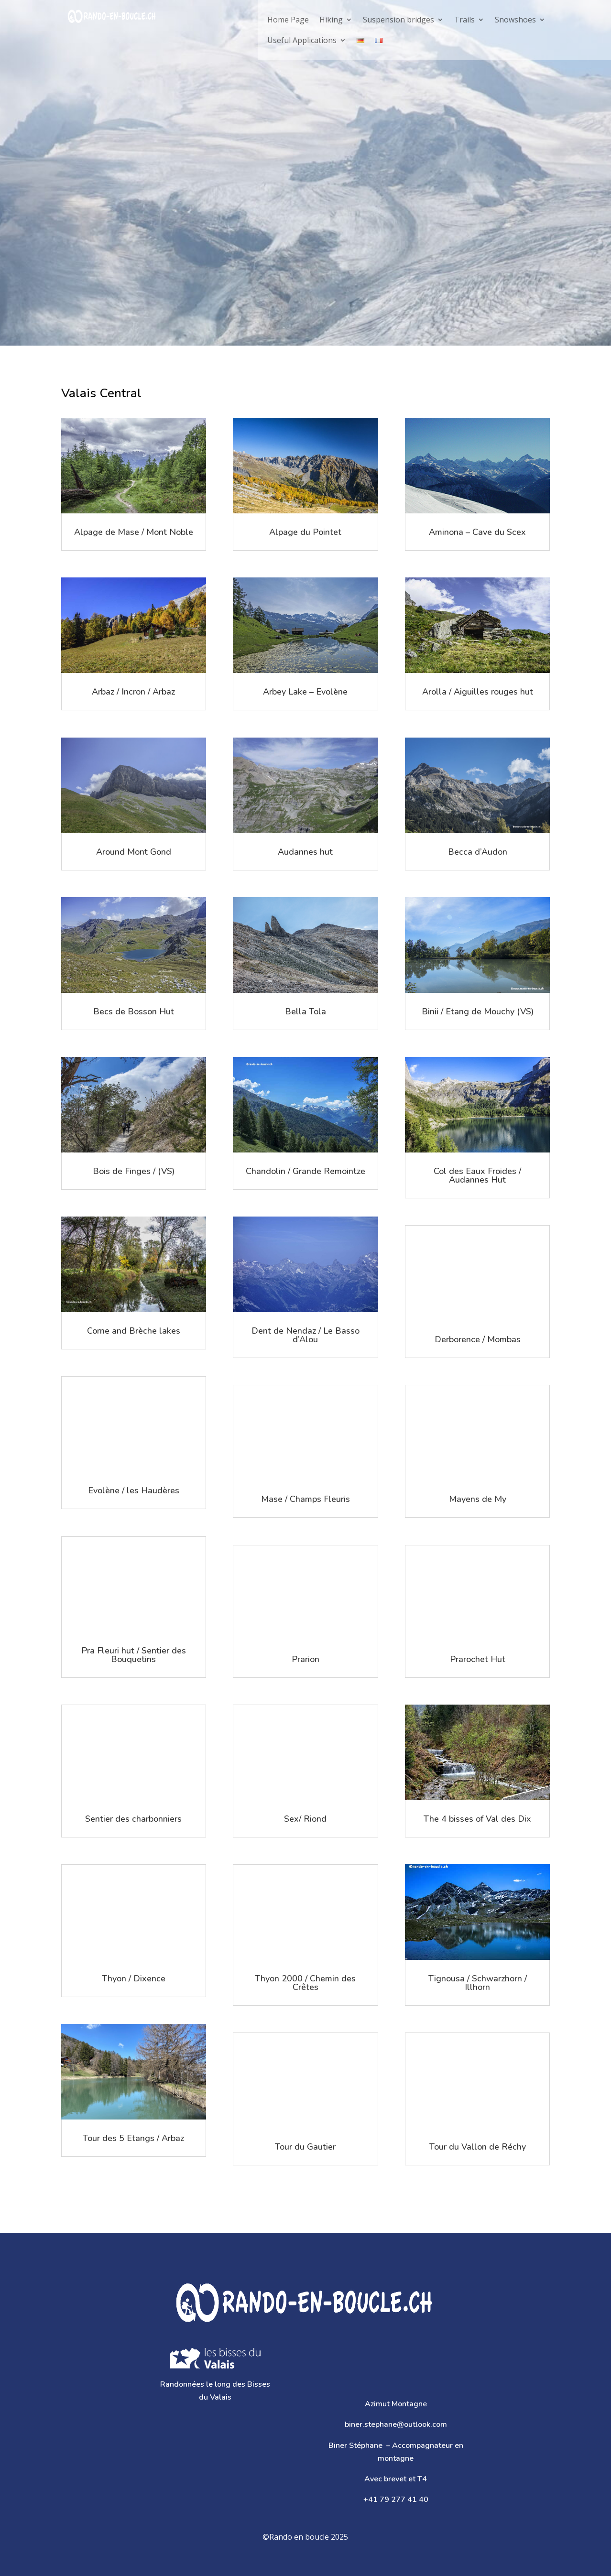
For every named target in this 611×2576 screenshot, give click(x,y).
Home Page (288, 19)
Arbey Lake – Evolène (305, 691)
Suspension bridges (398, 19)
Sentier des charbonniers (133, 1819)
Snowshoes (515, 19)
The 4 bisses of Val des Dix (477, 1819)
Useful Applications (302, 40)
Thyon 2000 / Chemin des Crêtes (305, 1983)
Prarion (305, 1659)
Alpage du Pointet (305, 532)
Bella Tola (305, 1011)
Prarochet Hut (477, 1659)
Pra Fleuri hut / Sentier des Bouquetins (133, 1655)
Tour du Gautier (305, 2146)
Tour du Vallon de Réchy (477, 2146)
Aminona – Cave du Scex (477, 532)
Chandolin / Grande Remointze (305, 1171)
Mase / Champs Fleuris (305, 1499)
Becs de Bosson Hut (133, 1011)
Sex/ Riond (305, 1819)
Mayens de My (477, 1499)
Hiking (331, 19)
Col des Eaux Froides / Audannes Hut (477, 1175)
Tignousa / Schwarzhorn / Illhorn (477, 1983)
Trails (464, 19)
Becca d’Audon (477, 852)
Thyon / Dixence (133, 1978)
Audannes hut (305, 852)
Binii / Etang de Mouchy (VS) (478, 1011)
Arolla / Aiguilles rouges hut (477, 691)
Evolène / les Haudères (133, 1490)
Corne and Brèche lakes (133, 1331)
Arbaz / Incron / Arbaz (133, 691)
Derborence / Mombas (478, 1339)
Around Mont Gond (133, 852)
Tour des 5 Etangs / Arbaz (133, 2138)
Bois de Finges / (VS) (134, 1171)
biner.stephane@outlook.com (396, 2424)
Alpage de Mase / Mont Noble (133, 532)
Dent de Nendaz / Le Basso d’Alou (305, 1335)
